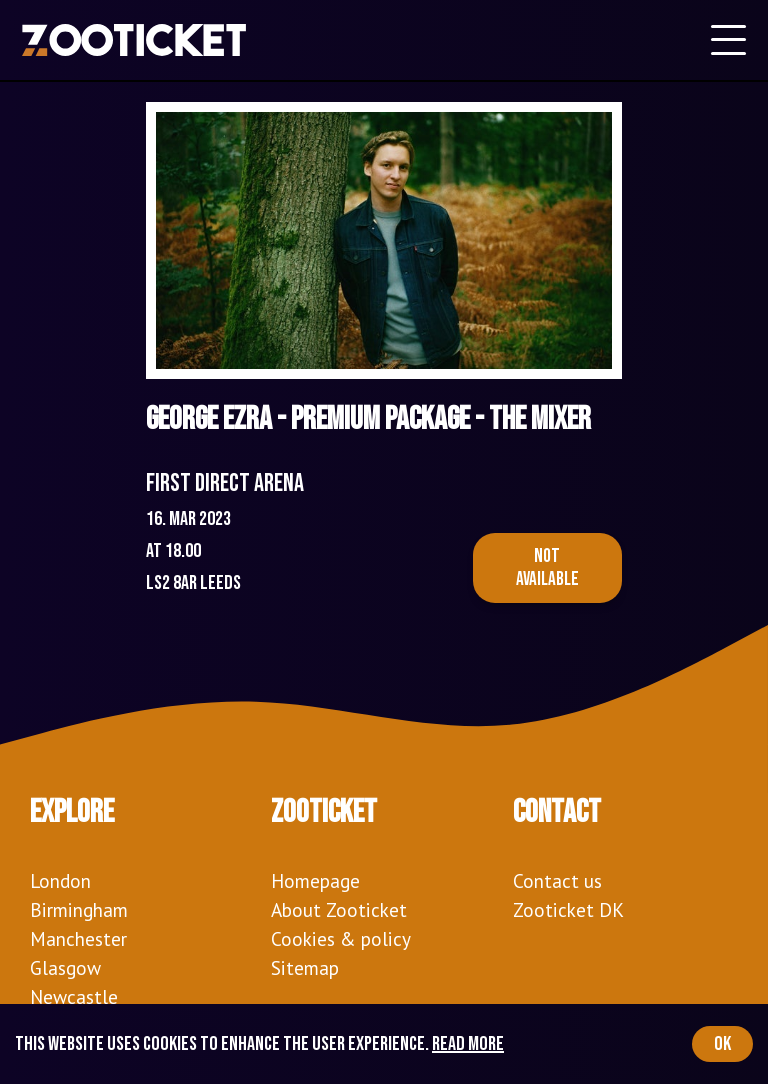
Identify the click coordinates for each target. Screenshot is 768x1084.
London (60, 880)
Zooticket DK (568, 909)
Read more (468, 1044)
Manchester (78, 938)
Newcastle (74, 996)
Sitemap (305, 967)
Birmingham (79, 909)
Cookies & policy (341, 938)
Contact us (557, 880)
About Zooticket (339, 909)
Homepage (315, 880)
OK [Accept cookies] (722, 1044)
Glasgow (65, 967)
